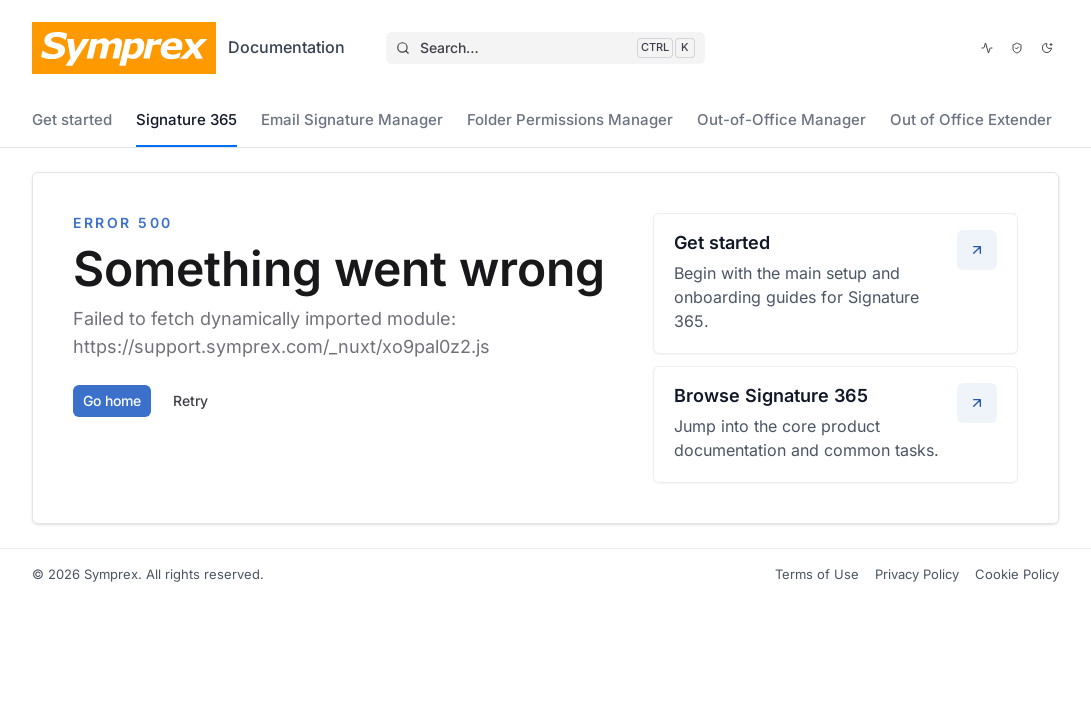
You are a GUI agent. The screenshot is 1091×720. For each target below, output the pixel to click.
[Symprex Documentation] (188, 48)
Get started (72, 119)
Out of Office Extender (971, 119)
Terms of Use (817, 574)
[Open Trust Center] (1017, 48)
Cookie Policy (1017, 574)
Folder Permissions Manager (570, 119)
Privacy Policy (917, 574)
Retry (190, 400)
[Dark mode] (1047, 48)
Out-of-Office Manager (781, 119)
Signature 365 (186, 119)
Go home (112, 400)
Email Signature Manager (352, 119)
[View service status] (987, 48)
